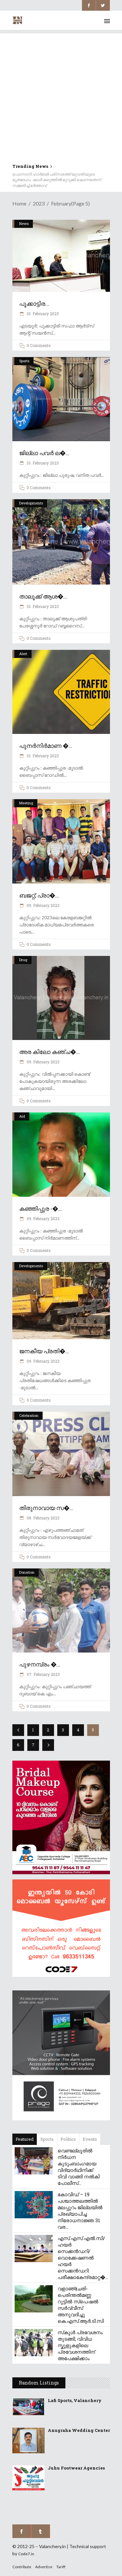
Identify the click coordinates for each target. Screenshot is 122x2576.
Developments (31, 503)
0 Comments (39, 345)
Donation (26, 1572)
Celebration (28, 1415)
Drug (23, 959)
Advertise (43, 2566)
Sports (24, 360)
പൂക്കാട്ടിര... (34, 303)
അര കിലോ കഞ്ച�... (49, 1052)
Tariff (60, 2566)
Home (19, 203)
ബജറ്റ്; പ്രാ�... (39, 895)
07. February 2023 (43, 1674)
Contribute (21, 2566)
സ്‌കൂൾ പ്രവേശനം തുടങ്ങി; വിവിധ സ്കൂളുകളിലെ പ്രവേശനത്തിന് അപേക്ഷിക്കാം (80, 2345)
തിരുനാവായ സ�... (46, 1508)
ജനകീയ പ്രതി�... (44, 1351)
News (24, 223)
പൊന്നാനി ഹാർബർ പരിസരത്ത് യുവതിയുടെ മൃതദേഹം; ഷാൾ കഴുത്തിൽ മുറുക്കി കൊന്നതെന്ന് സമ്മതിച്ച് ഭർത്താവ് (56, 180)
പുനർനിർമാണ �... (45, 745)
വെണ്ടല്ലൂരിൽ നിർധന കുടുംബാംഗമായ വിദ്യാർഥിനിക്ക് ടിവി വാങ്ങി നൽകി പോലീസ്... (79, 2166)
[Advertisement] (61, 94)
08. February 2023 (43, 1517)
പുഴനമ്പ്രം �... (39, 1664)
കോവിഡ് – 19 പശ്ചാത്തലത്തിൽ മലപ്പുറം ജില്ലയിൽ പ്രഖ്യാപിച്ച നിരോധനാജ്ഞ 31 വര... (80, 2210)
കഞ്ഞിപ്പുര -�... (40, 1208)
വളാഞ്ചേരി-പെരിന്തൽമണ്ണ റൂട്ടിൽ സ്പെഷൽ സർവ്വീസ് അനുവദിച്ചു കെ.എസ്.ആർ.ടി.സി (81, 2304)
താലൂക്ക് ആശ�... (43, 596)
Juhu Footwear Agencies (76, 2468)
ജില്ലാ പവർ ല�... (44, 453)
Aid (22, 1116)
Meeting (26, 802)
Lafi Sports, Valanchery (75, 2400)
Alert (23, 653)
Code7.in (26, 2553)
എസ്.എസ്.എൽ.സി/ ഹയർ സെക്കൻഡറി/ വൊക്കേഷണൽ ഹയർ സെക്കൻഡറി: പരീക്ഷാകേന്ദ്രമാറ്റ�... (83, 2257)
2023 (39, 203)
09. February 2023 (43, 905)
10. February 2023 (42, 313)
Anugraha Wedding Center (79, 2430)
